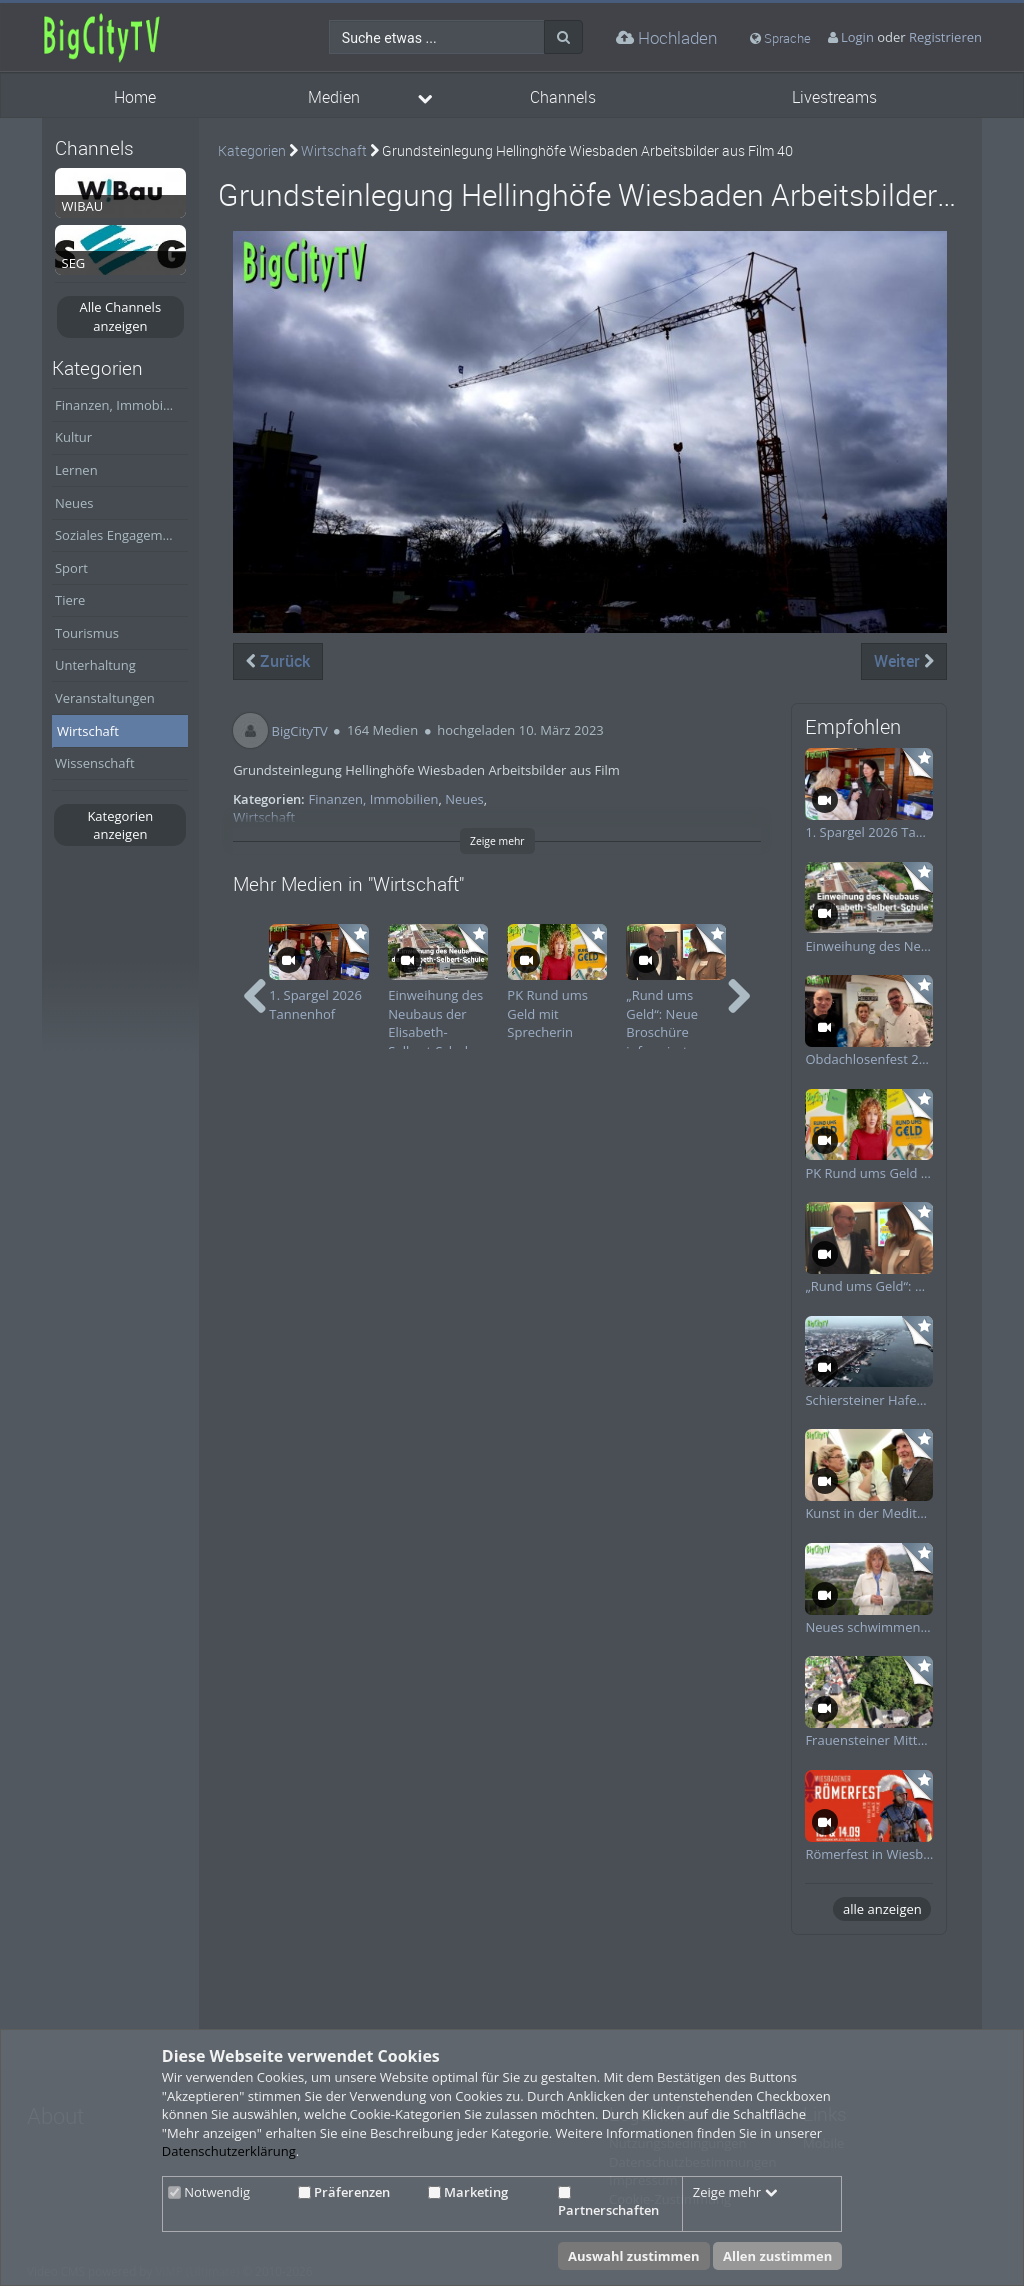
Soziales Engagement (118, 535)
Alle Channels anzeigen (121, 316)
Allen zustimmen (777, 2256)
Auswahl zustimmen (634, 2256)
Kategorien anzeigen (120, 825)
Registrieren (945, 37)
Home (135, 97)
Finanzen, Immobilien (120, 405)
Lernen (76, 470)
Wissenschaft (95, 763)
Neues (74, 503)
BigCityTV (300, 730)
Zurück (278, 661)
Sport (71, 568)
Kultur (73, 437)
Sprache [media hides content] (780, 38)
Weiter (904, 661)
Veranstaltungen (105, 698)
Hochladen (666, 37)
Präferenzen (344, 2192)
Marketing (468, 2192)
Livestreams (834, 97)
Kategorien (252, 150)
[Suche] (563, 37)
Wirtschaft (88, 731)
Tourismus (87, 633)
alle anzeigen (882, 1909)
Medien (334, 97)
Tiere (70, 600)
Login (857, 37)
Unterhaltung (95, 665)
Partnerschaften (608, 2203)
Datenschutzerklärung (229, 2151)
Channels (563, 97)
